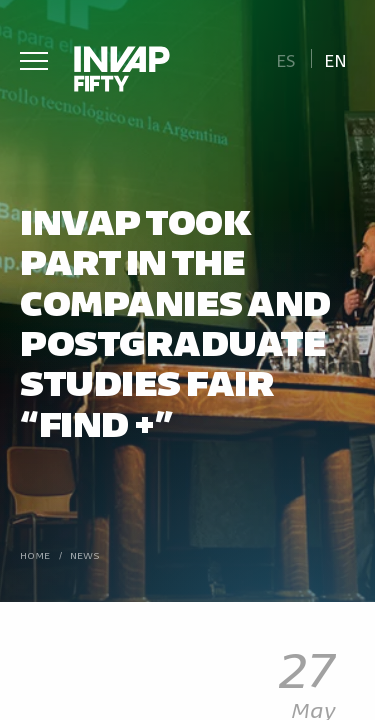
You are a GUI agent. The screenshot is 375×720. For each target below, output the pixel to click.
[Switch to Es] (285, 58)
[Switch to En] (336, 58)
